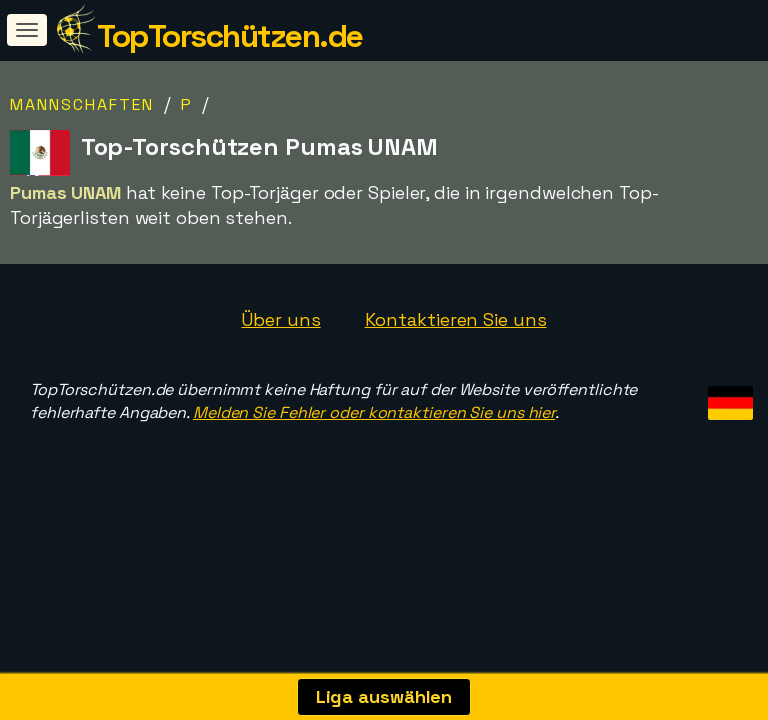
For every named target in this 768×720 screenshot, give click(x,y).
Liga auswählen (384, 696)
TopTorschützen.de (230, 36)
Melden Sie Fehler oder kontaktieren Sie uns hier (374, 412)
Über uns (280, 319)
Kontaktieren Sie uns (456, 319)
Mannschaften (82, 104)
